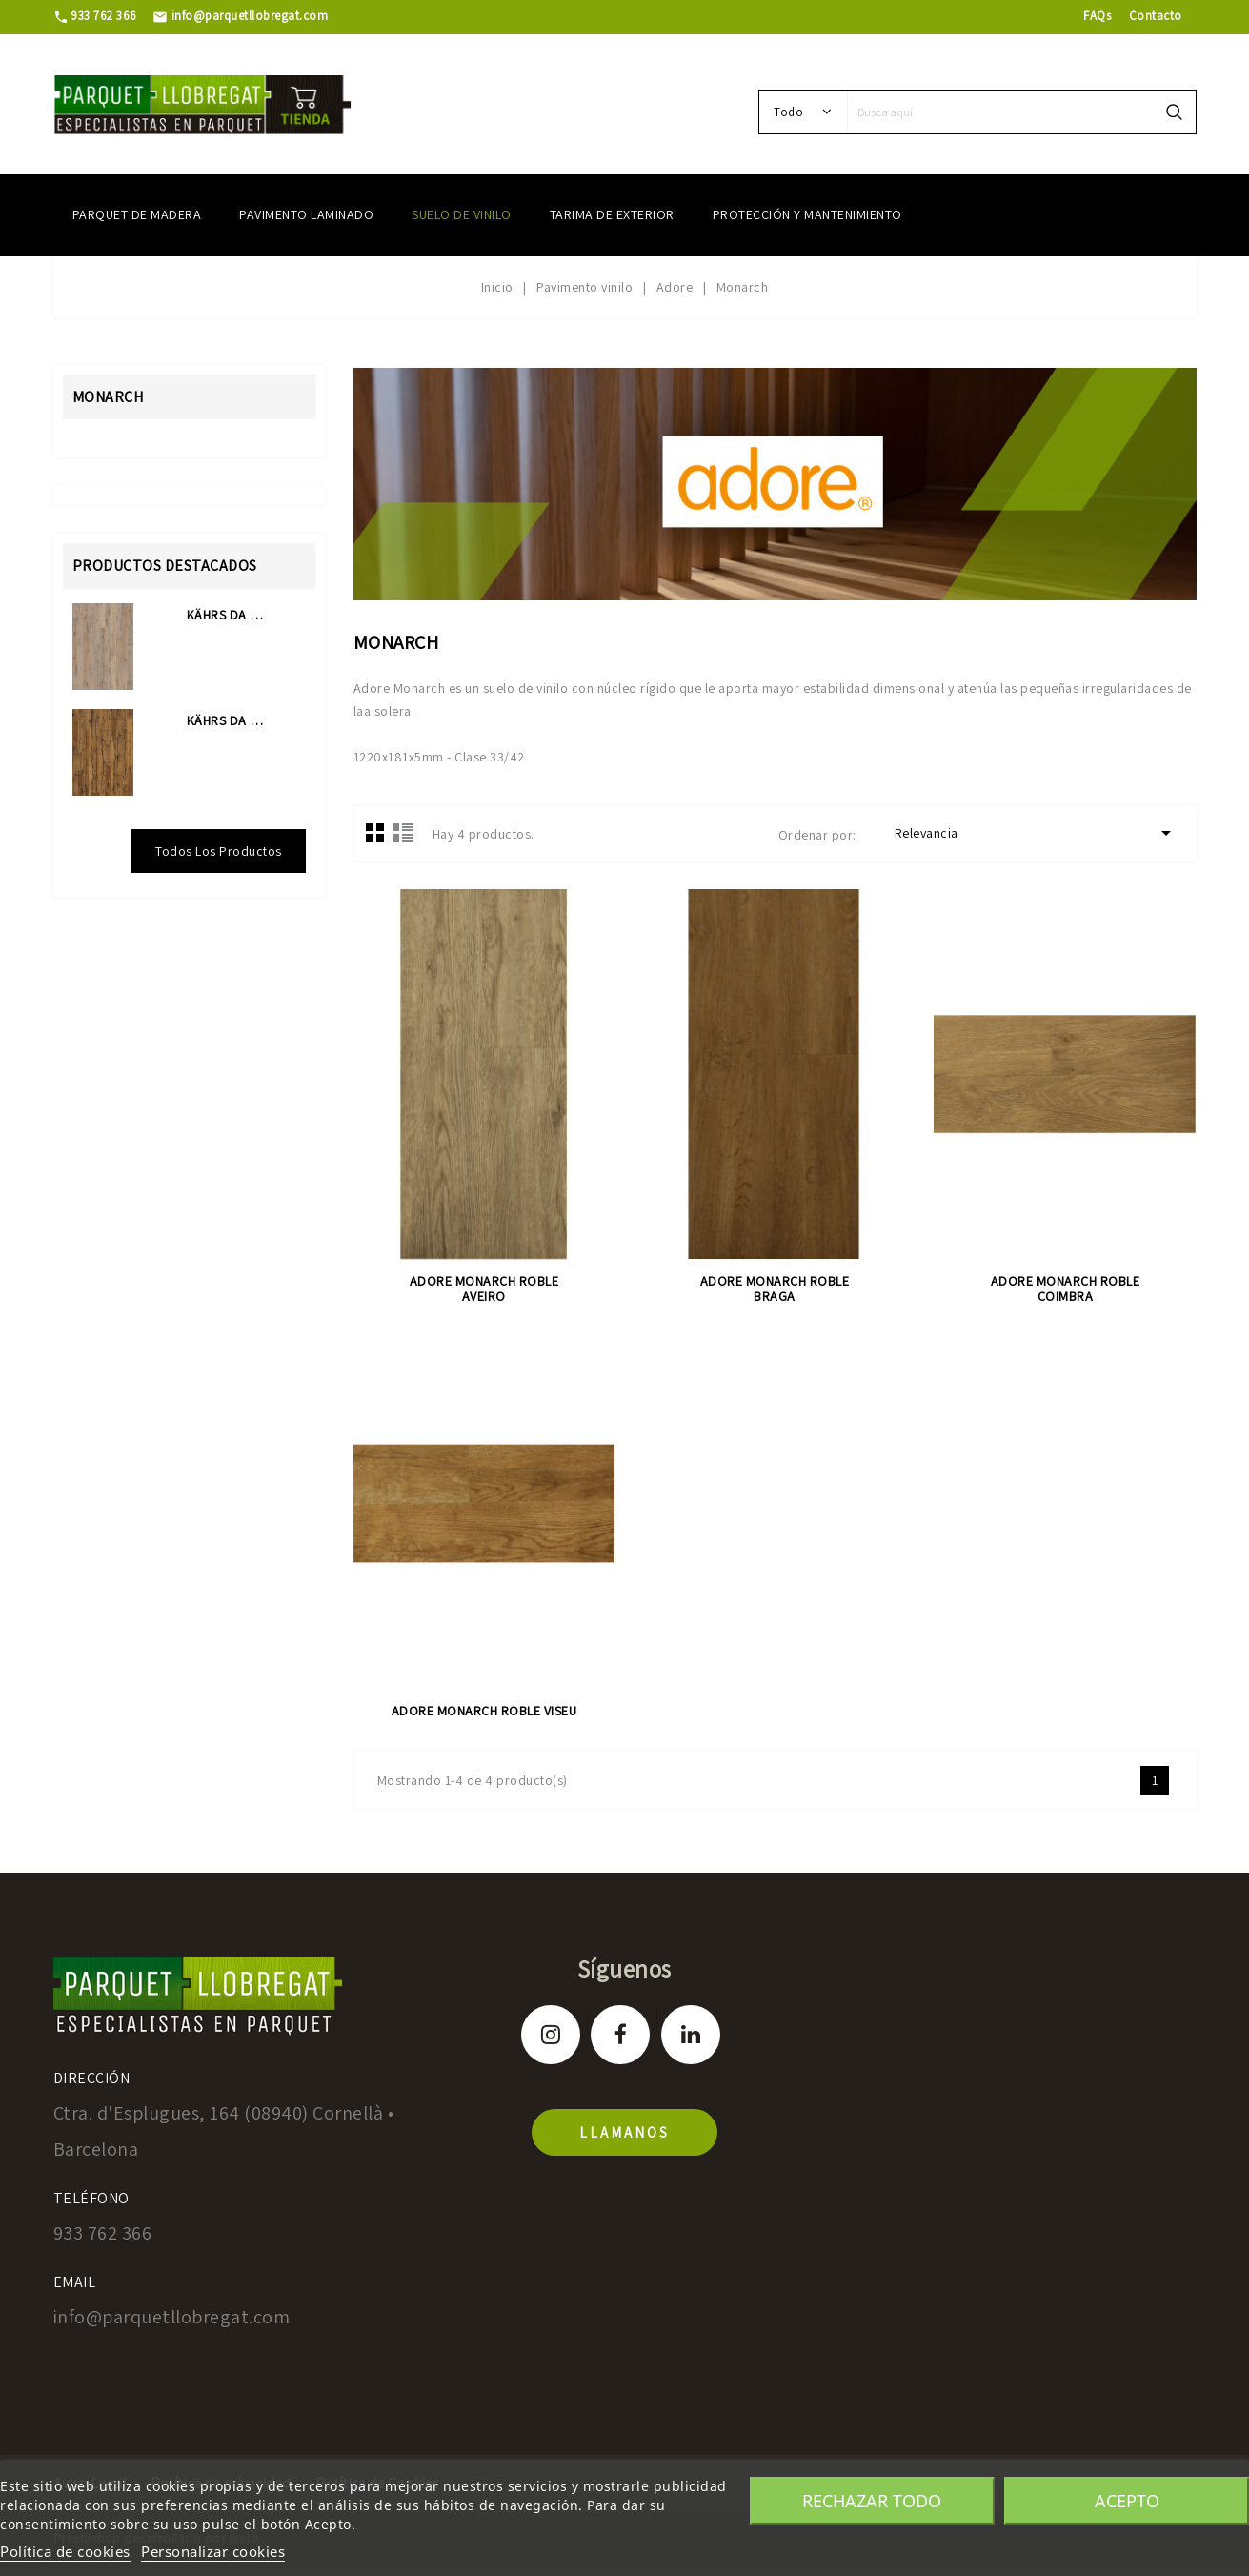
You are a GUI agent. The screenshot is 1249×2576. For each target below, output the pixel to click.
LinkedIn (690, 2034)
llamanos (624, 2132)
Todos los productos (218, 851)
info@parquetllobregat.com (240, 16)
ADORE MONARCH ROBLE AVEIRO (484, 1288)
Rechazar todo (871, 2500)
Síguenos (624, 1968)
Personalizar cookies (213, 2551)
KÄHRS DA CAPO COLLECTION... (227, 614)
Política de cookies (65, 2551)
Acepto (1127, 2500)
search (1174, 112)
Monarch (108, 397)
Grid (375, 832)
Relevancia (1036, 832)
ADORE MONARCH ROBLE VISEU (484, 1710)
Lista (403, 832)
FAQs (1097, 16)
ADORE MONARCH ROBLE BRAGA (775, 1288)
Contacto (1155, 16)
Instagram (550, 2034)
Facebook (620, 2034)
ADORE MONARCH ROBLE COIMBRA (1065, 1288)
